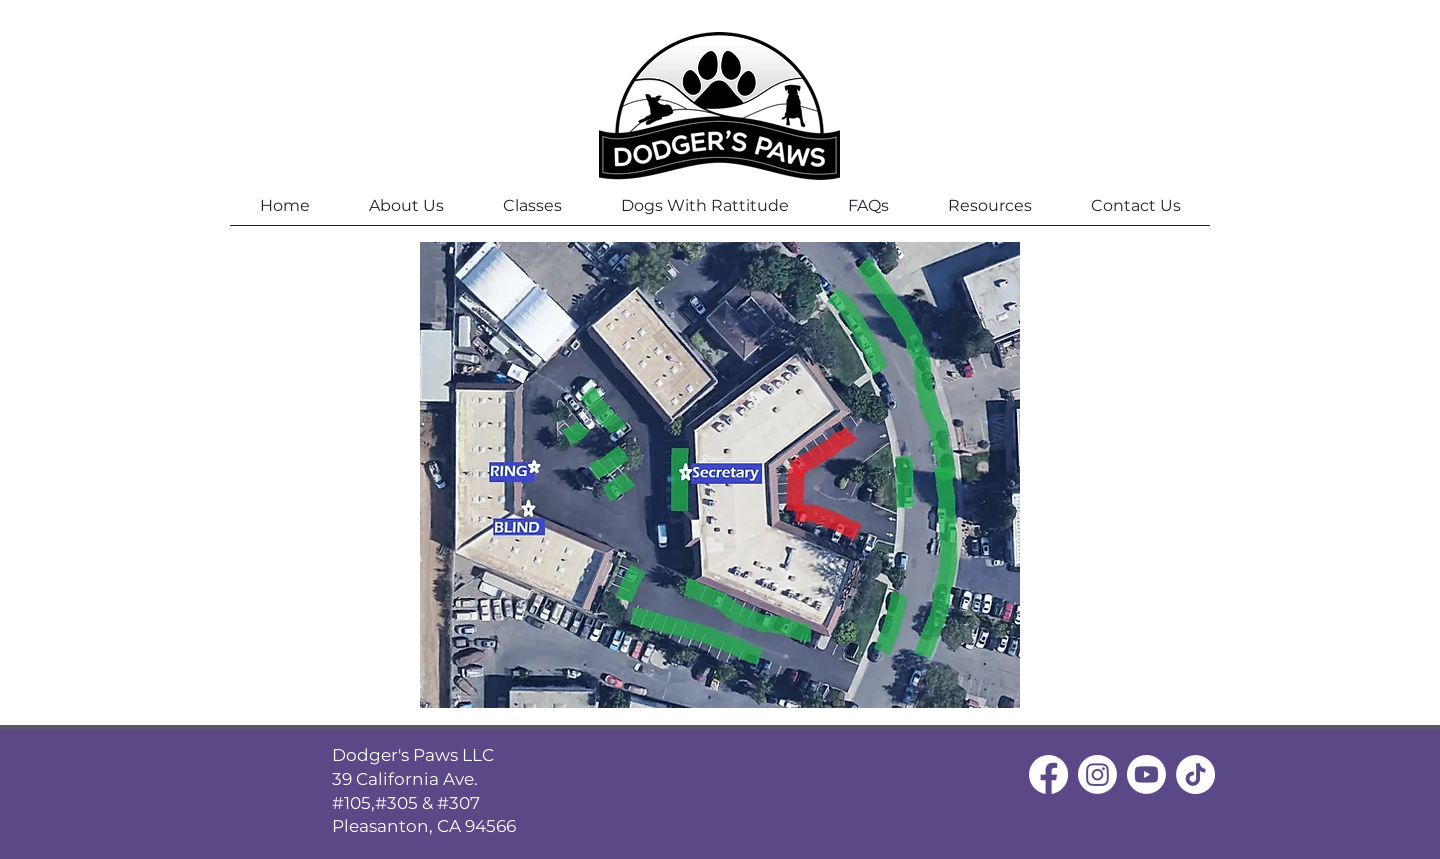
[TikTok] (1195, 774)
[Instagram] (1097, 774)
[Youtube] (1146, 774)
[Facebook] (1048, 774)
